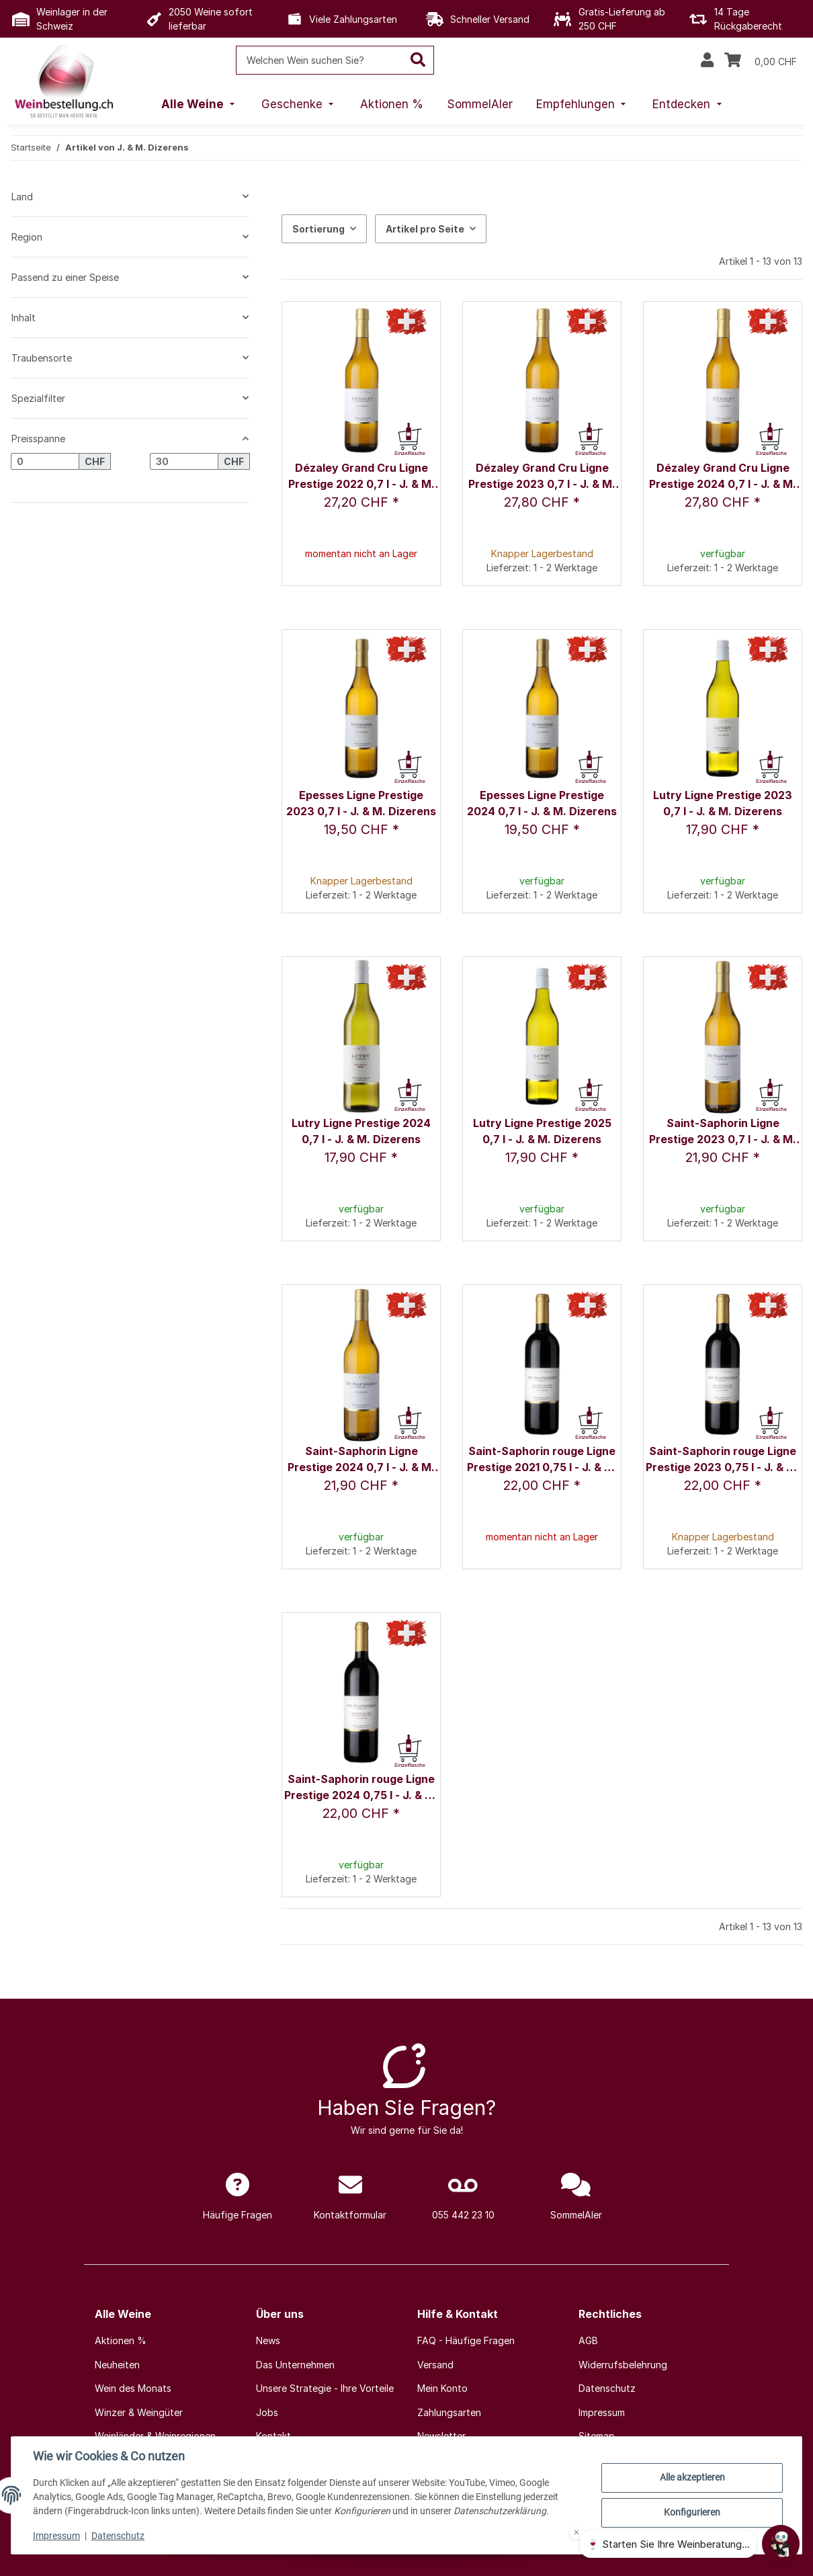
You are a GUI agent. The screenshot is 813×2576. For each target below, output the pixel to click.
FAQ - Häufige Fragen (466, 2340)
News (268, 2340)
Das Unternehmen (295, 2364)
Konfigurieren (692, 2512)
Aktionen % (120, 2340)
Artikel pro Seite (425, 229)
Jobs (267, 2412)
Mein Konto (442, 2388)
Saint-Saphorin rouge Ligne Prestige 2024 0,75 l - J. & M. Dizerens (361, 1788)
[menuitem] (199, 105)
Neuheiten (117, 2364)
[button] (707, 60)
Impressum (56, 2535)
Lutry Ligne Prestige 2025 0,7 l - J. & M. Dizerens (542, 1131)
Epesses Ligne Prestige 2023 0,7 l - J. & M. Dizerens (361, 803)
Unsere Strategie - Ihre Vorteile (325, 2388)
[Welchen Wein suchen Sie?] (319, 60)
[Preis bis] (184, 461)
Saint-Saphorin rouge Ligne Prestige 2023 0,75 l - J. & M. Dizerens (723, 1460)
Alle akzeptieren (692, 2477)
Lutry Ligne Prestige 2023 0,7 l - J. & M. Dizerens (722, 803)
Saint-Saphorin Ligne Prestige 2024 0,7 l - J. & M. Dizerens (361, 1460)
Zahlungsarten (449, 2412)
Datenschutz (117, 2535)
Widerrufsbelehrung (623, 2364)
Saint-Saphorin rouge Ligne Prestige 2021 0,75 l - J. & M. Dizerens (542, 1460)
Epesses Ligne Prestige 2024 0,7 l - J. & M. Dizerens (542, 803)
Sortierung (318, 229)
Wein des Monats (133, 2388)
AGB (588, 2340)
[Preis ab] (45, 461)
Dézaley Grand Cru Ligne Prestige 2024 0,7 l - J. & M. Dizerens (722, 477)
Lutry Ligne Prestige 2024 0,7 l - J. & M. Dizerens (361, 1131)
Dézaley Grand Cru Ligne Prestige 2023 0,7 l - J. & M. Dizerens (541, 477)
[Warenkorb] (760, 60)
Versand (435, 2364)
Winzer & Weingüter (139, 2412)
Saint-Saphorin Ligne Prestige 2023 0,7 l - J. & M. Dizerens (722, 1132)
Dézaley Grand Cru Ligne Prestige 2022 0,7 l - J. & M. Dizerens (361, 477)
